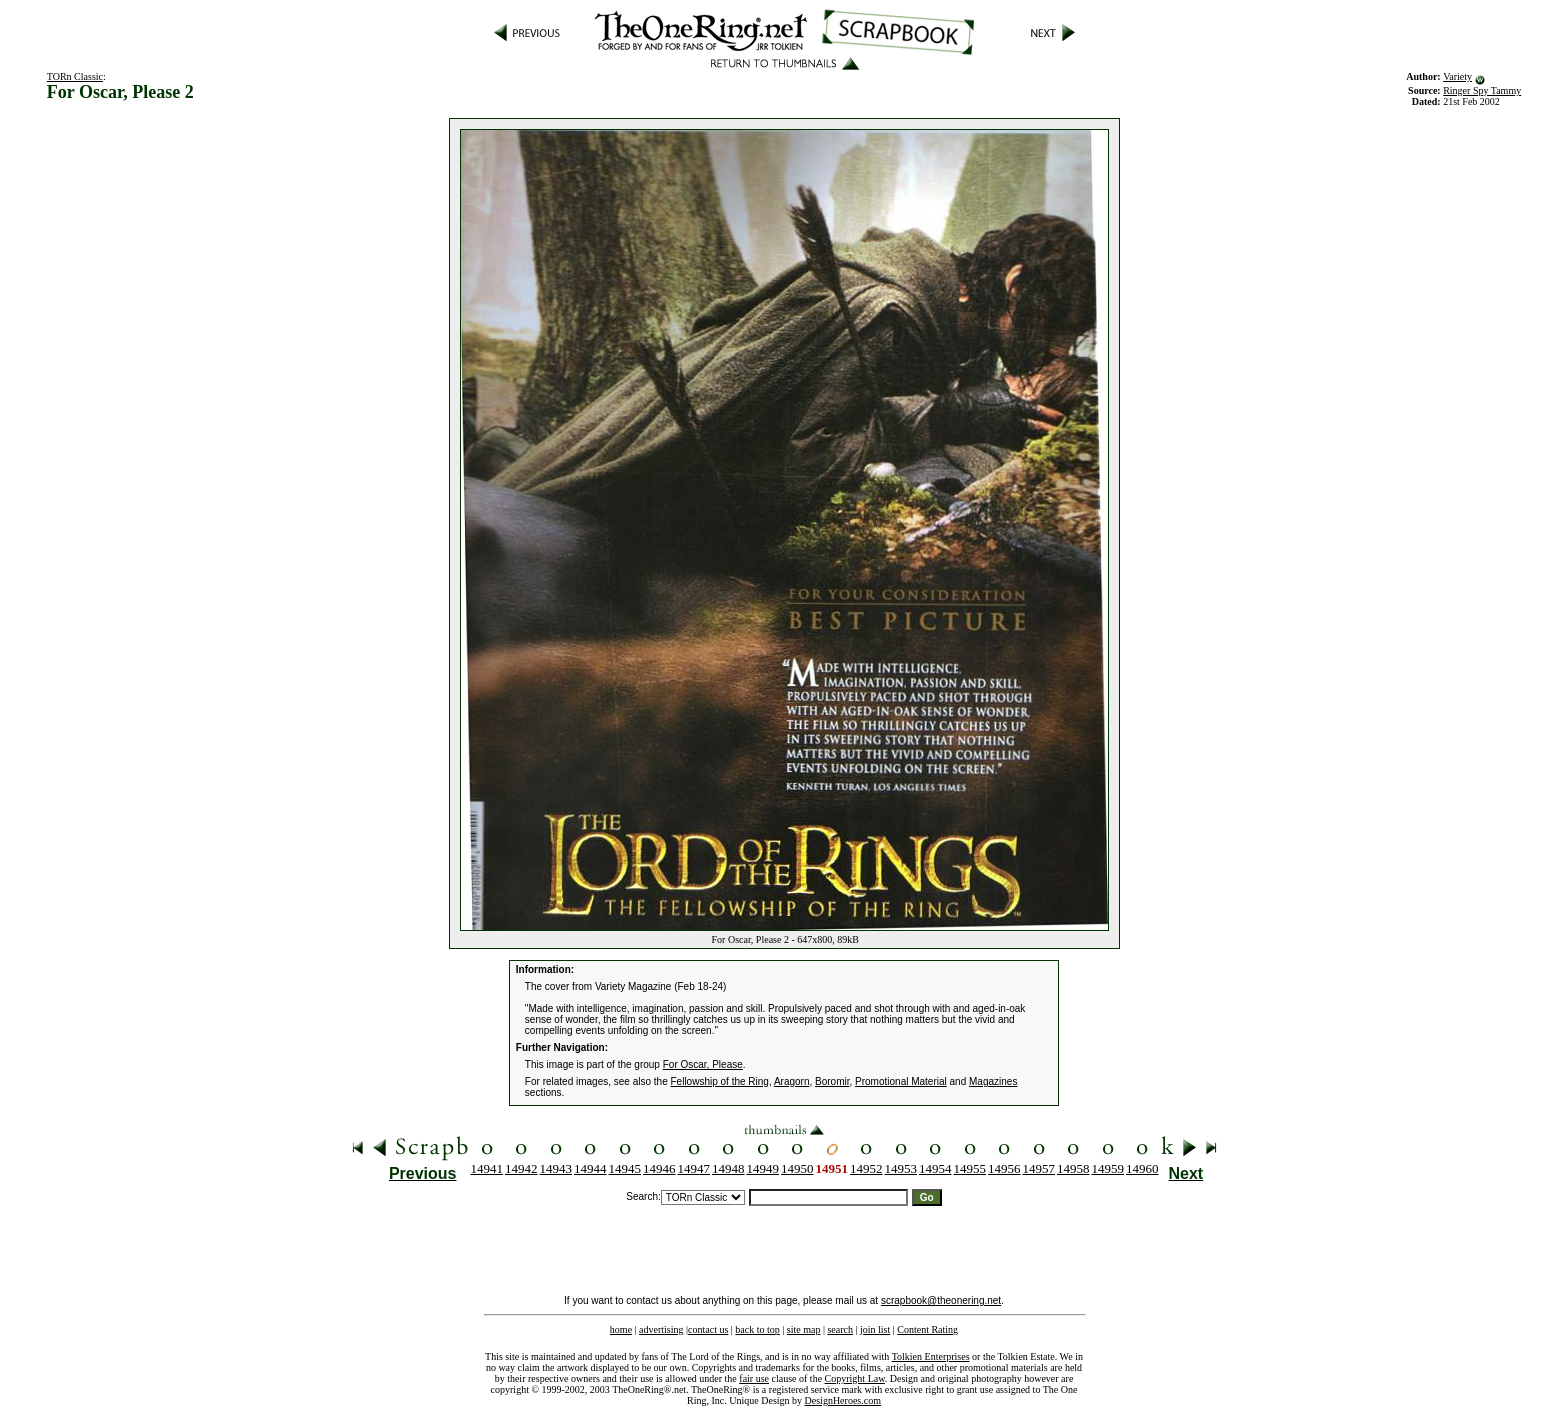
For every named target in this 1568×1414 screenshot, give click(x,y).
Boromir (832, 1081)
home (621, 1329)
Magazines (993, 1081)
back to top (757, 1329)
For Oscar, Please (703, 1064)
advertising (661, 1329)
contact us (708, 1329)
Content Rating (927, 1329)
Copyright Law (855, 1378)
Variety (1457, 76)
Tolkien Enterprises (931, 1356)
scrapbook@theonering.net (941, 1300)
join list (875, 1329)
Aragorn (792, 1081)
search (840, 1329)
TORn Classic (75, 76)
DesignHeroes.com (843, 1400)
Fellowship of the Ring (720, 1081)
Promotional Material (901, 1081)
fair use (754, 1378)
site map (804, 1329)
